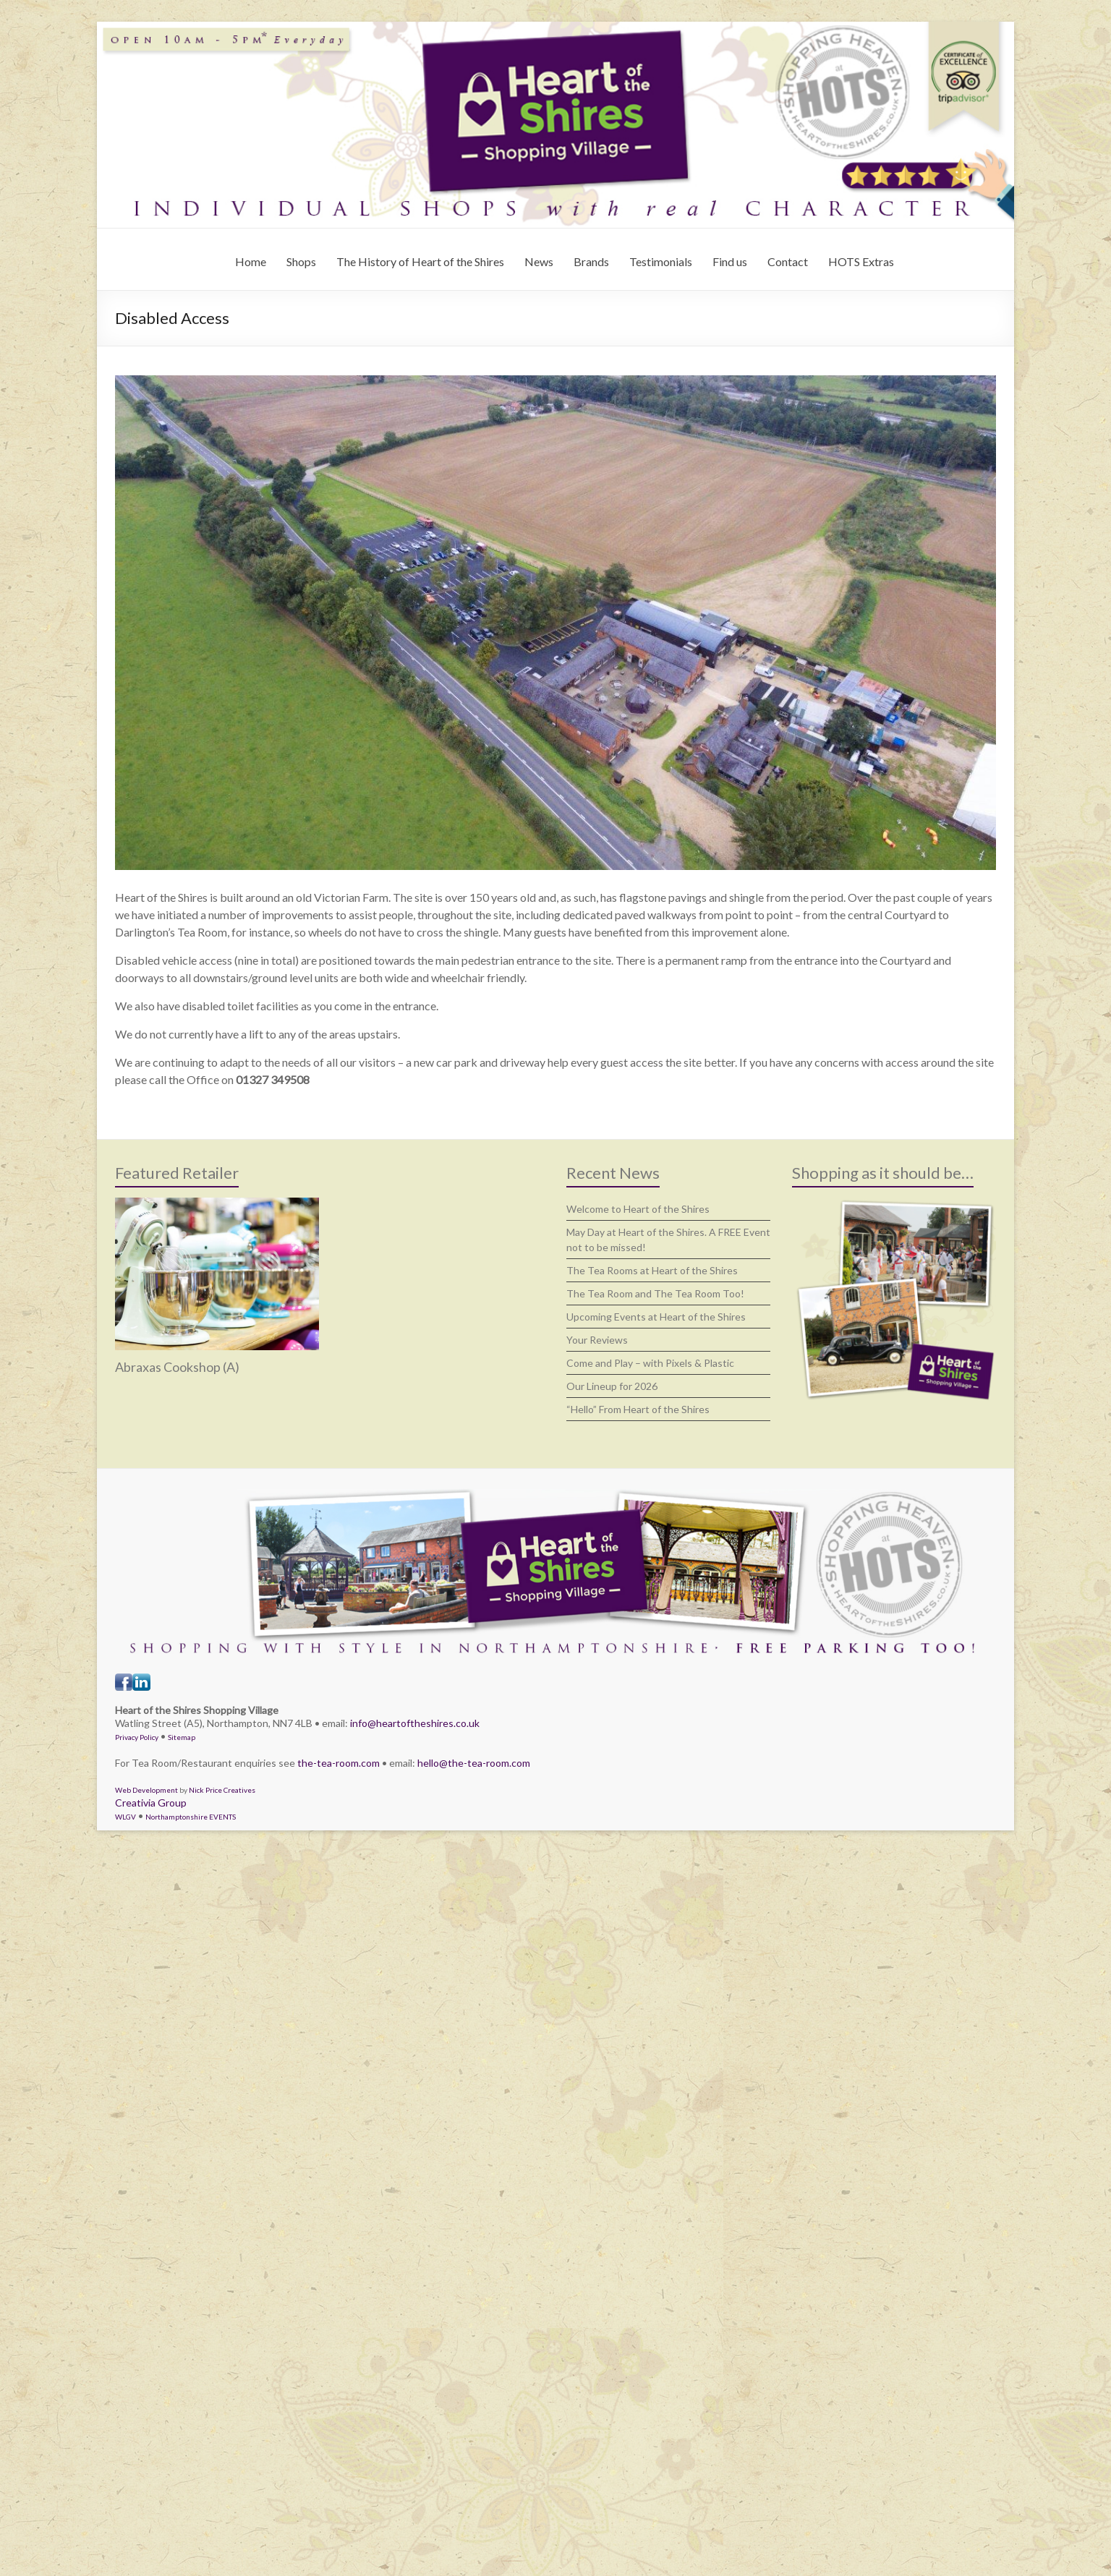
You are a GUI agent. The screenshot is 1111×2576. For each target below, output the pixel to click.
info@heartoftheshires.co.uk (415, 1723)
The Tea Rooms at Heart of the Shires (652, 1270)
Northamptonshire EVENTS (190, 1816)
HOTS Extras (861, 261)
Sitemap (181, 1737)
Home (250, 261)
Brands (591, 261)
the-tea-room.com (338, 1763)
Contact (787, 261)
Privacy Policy (136, 1737)
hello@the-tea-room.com (473, 1763)
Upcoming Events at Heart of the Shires (656, 1316)
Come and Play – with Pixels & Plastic (650, 1363)
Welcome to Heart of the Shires (638, 1209)
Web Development (146, 1790)
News (538, 261)
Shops (301, 261)
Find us (729, 261)
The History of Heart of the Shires (420, 261)
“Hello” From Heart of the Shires (638, 1409)
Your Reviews (597, 1340)
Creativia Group (151, 1802)
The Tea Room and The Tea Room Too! (655, 1293)
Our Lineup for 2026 (611, 1386)
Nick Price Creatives (222, 1790)
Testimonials (660, 261)
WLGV (125, 1816)
